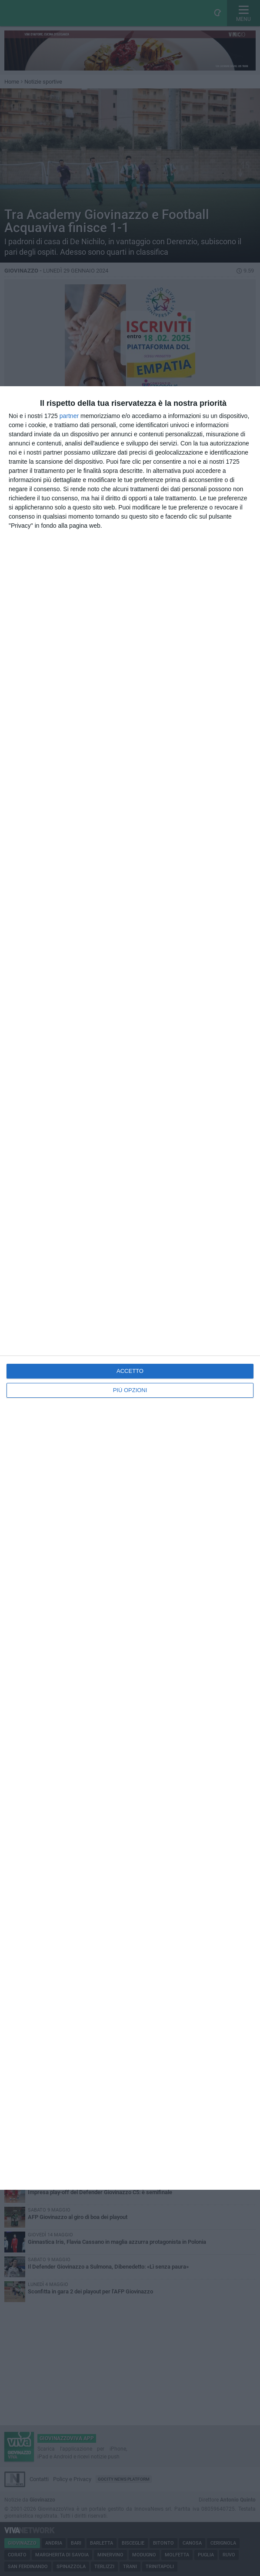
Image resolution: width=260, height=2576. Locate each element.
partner (69, 416)
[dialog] (130, 1287)
